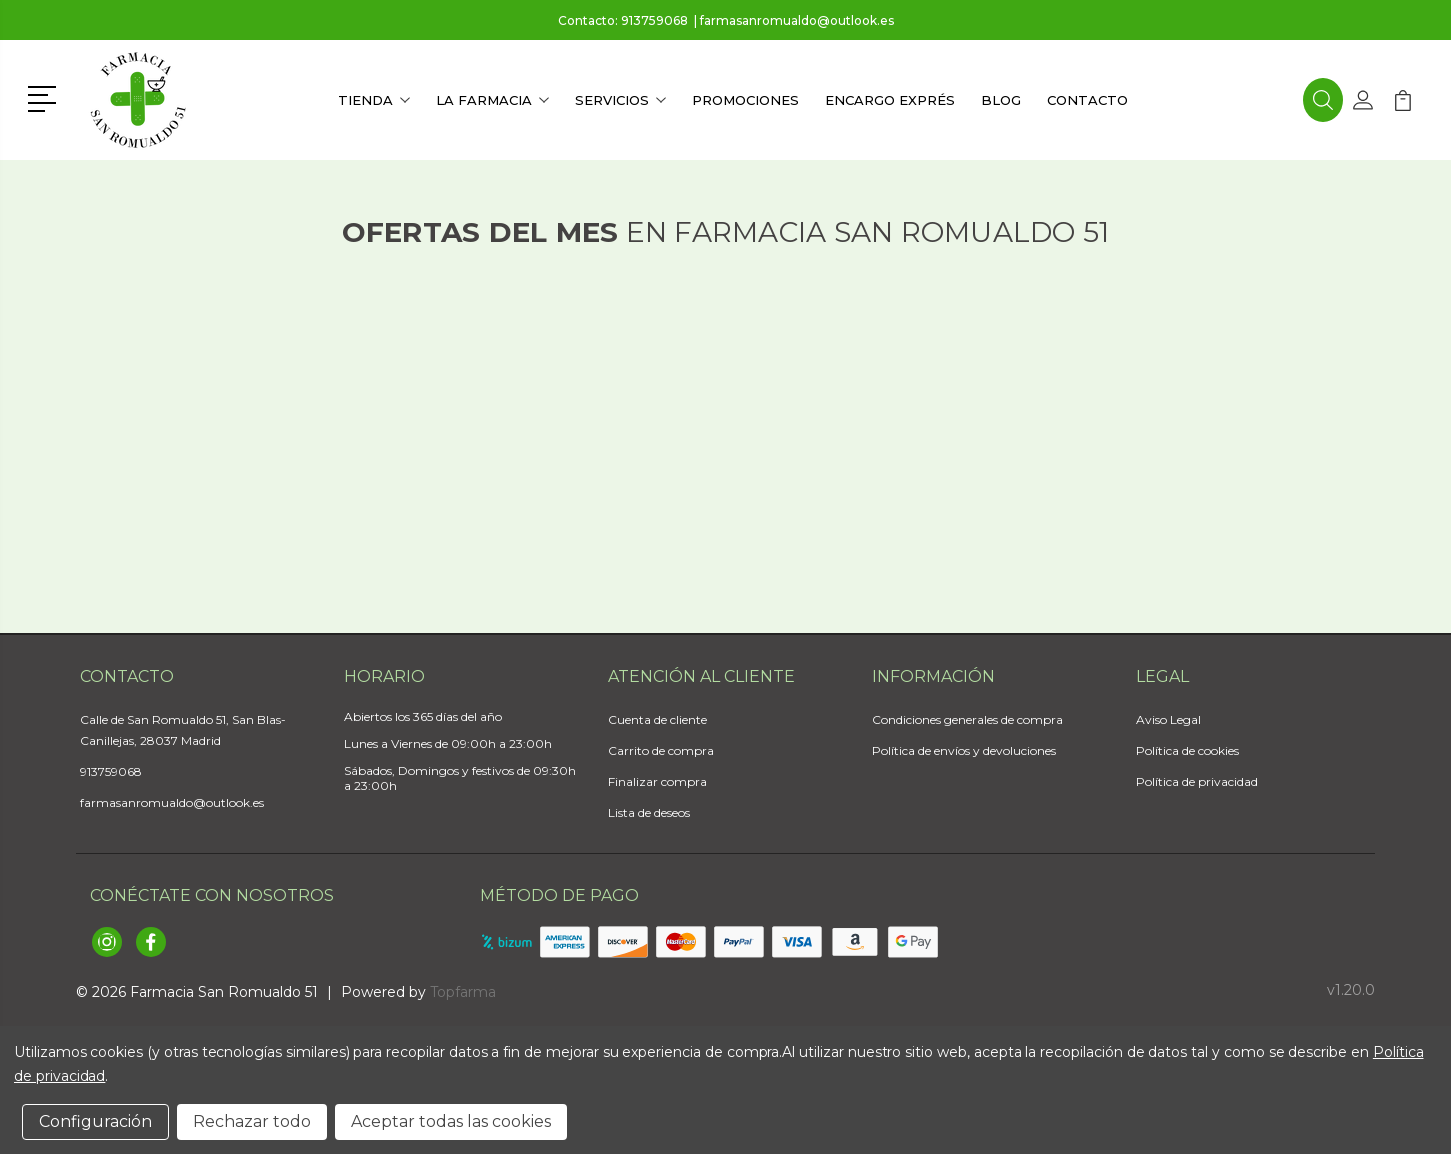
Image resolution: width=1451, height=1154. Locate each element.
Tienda (374, 100)
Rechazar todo (252, 1121)
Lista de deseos (649, 812)
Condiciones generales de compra (967, 719)
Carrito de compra (661, 750)
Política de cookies (1187, 750)
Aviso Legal (1168, 719)
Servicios (620, 100)
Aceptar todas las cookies (451, 1121)
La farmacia (492, 100)
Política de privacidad (1197, 781)
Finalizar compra (657, 781)
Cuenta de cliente (657, 719)
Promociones (745, 100)
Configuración (95, 1121)
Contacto (1087, 100)
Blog (1001, 100)
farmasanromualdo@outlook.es (797, 20)
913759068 (654, 20)
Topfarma (463, 992)
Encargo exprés (890, 100)
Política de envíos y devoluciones (964, 750)
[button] (45, 97)
